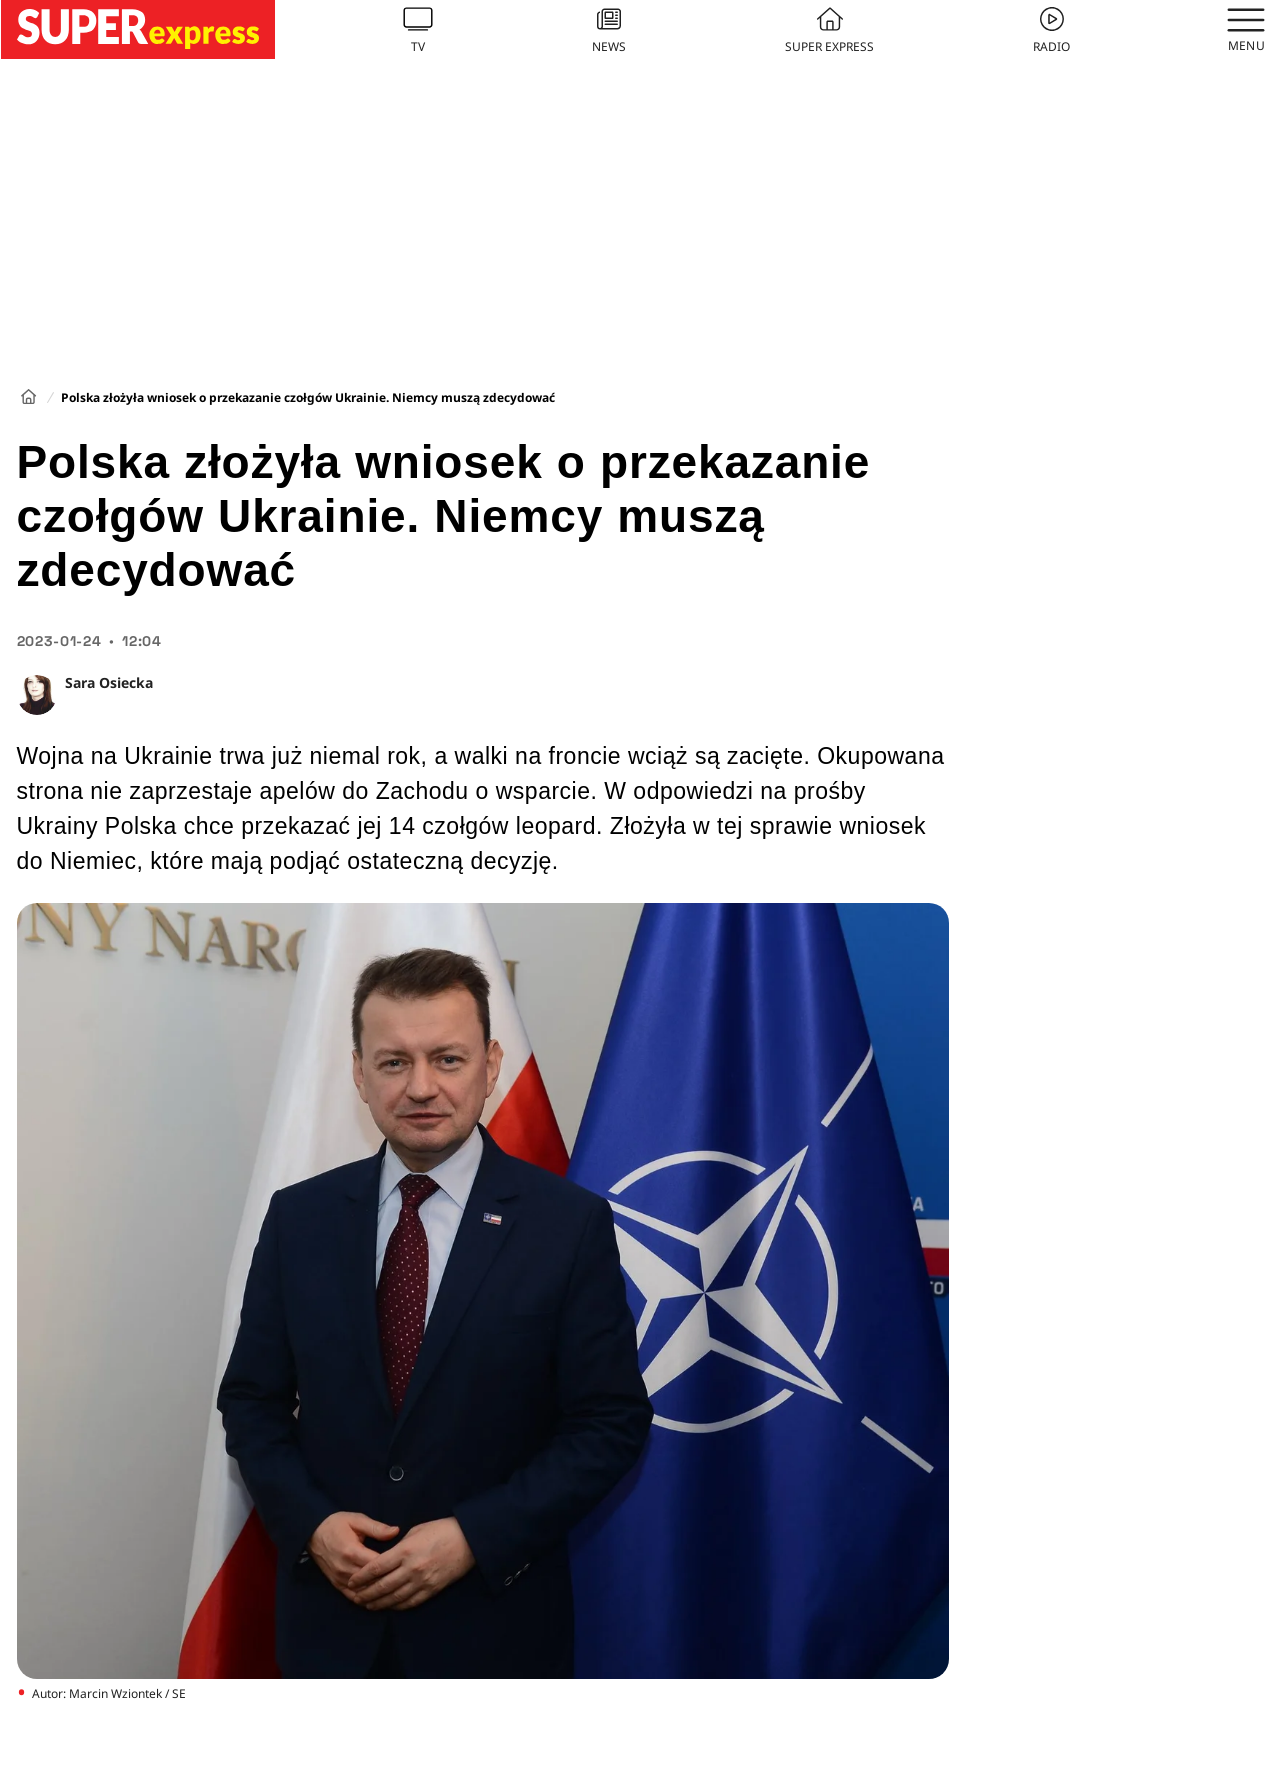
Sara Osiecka (109, 682)
